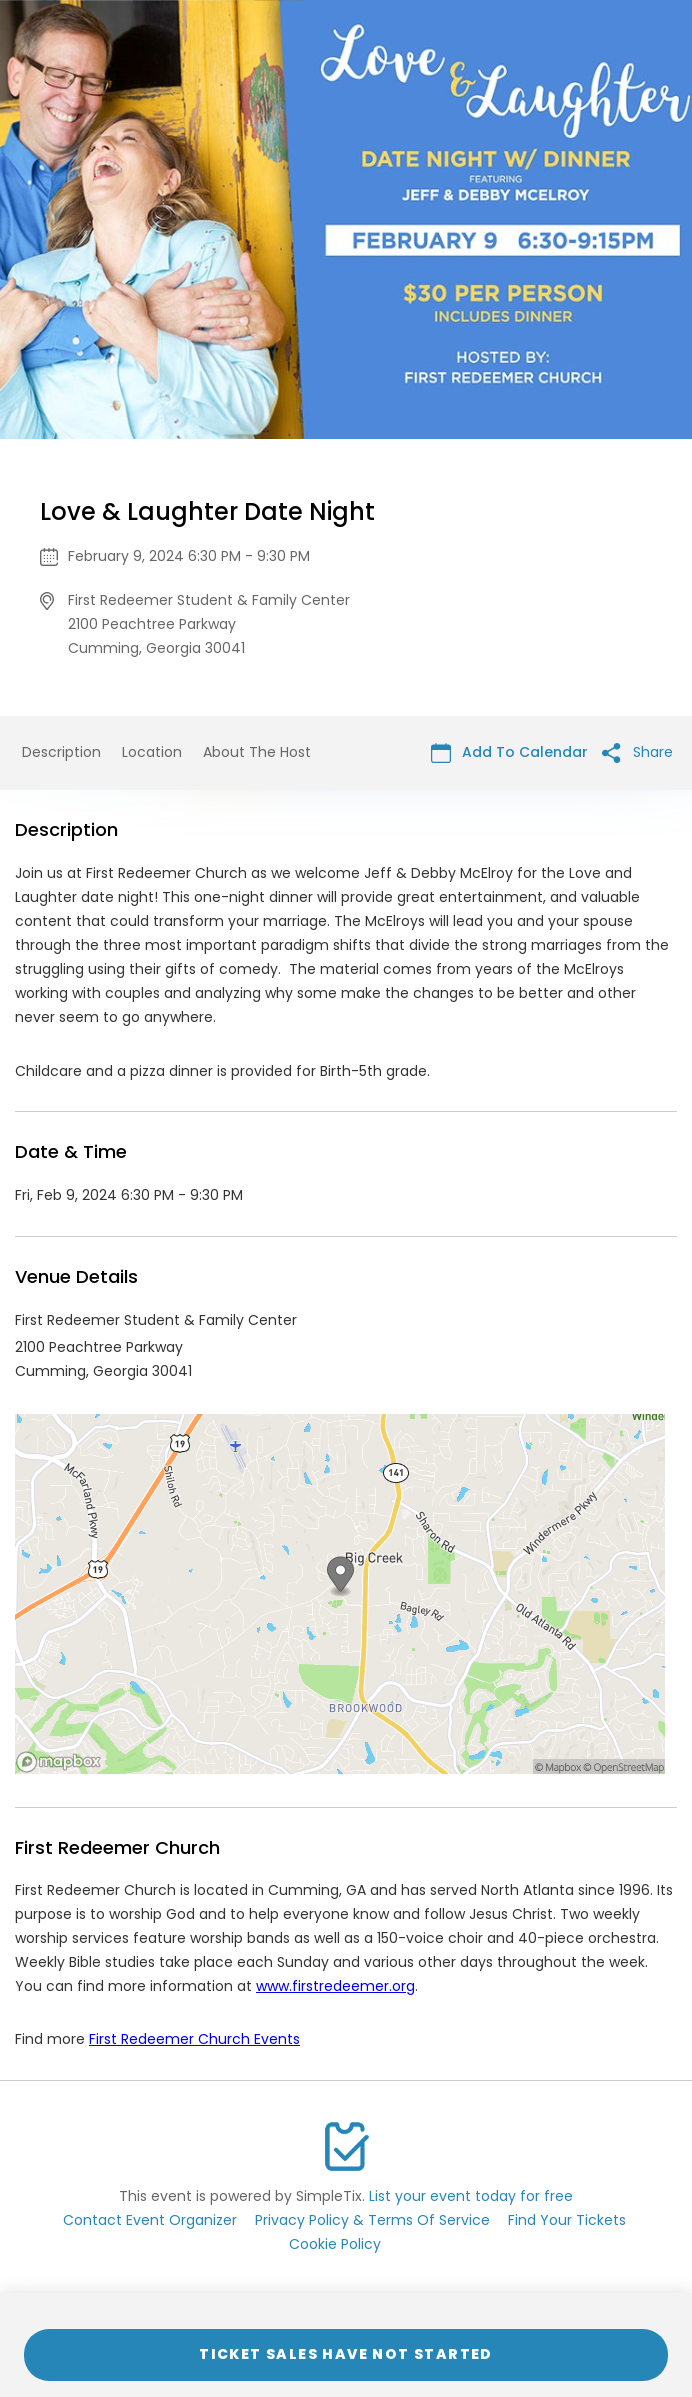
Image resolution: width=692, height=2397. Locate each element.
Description (61, 752)
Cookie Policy (335, 2244)
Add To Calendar (509, 752)
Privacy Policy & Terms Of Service (372, 2220)
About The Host (257, 752)
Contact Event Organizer (150, 2220)
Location (152, 752)
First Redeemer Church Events (194, 2039)
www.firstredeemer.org (335, 1986)
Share (637, 752)
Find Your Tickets (567, 2220)
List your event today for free (471, 2196)
